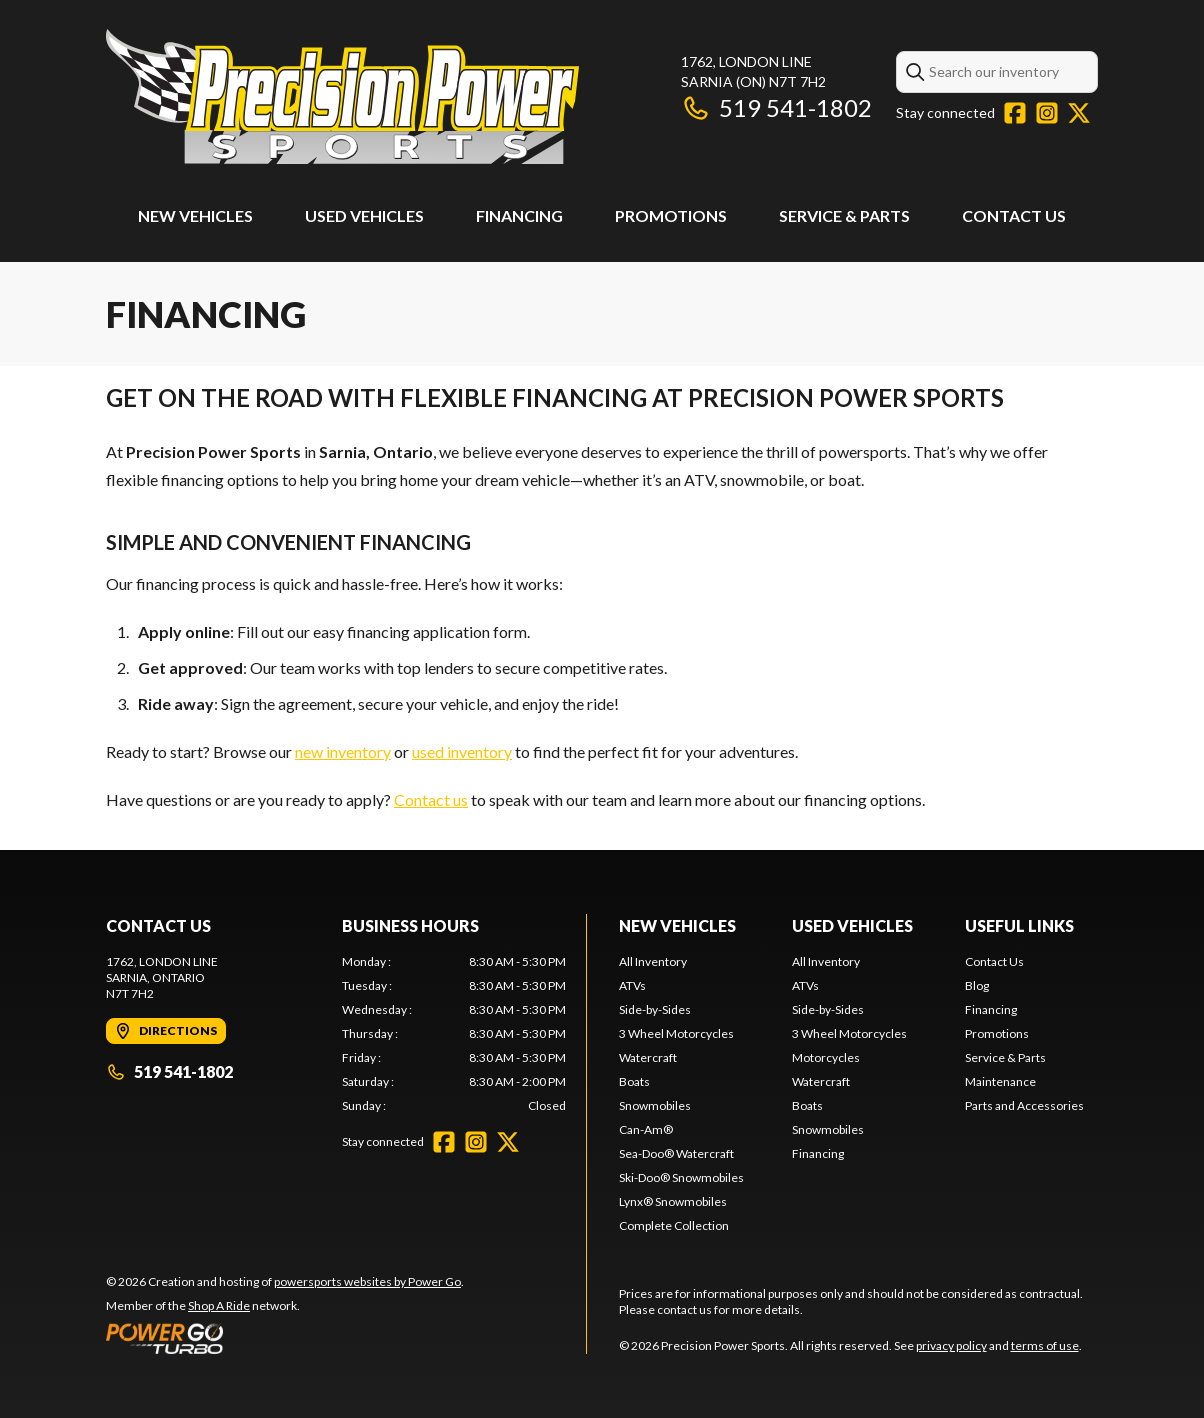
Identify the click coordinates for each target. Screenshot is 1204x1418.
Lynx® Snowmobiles (673, 1201)
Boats (634, 1081)
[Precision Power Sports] (342, 96)
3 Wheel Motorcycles (676, 1033)
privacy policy (951, 1345)
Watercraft (648, 1057)
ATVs (632, 985)
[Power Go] (285, 1338)
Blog (977, 985)
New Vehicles (195, 215)
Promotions (671, 215)
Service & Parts (844, 215)
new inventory (343, 751)
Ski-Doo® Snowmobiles (681, 1177)
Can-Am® (646, 1129)
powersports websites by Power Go (367, 1281)
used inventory (462, 751)
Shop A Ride (219, 1305)
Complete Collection (674, 1225)
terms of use (1045, 1345)
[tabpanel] (454, 1034)
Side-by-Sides (655, 1009)
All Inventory (653, 961)
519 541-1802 (776, 107)
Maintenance (1000, 1081)
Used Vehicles (364, 215)
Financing (519, 215)
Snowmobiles (655, 1105)
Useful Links (1019, 925)
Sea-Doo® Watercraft (676, 1153)
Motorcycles (826, 1057)
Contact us (431, 799)
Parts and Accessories (1024, 1105)
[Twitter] (1079, 113)
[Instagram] (1047, 113)
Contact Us (1014, 215)
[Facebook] (1015, 113)
